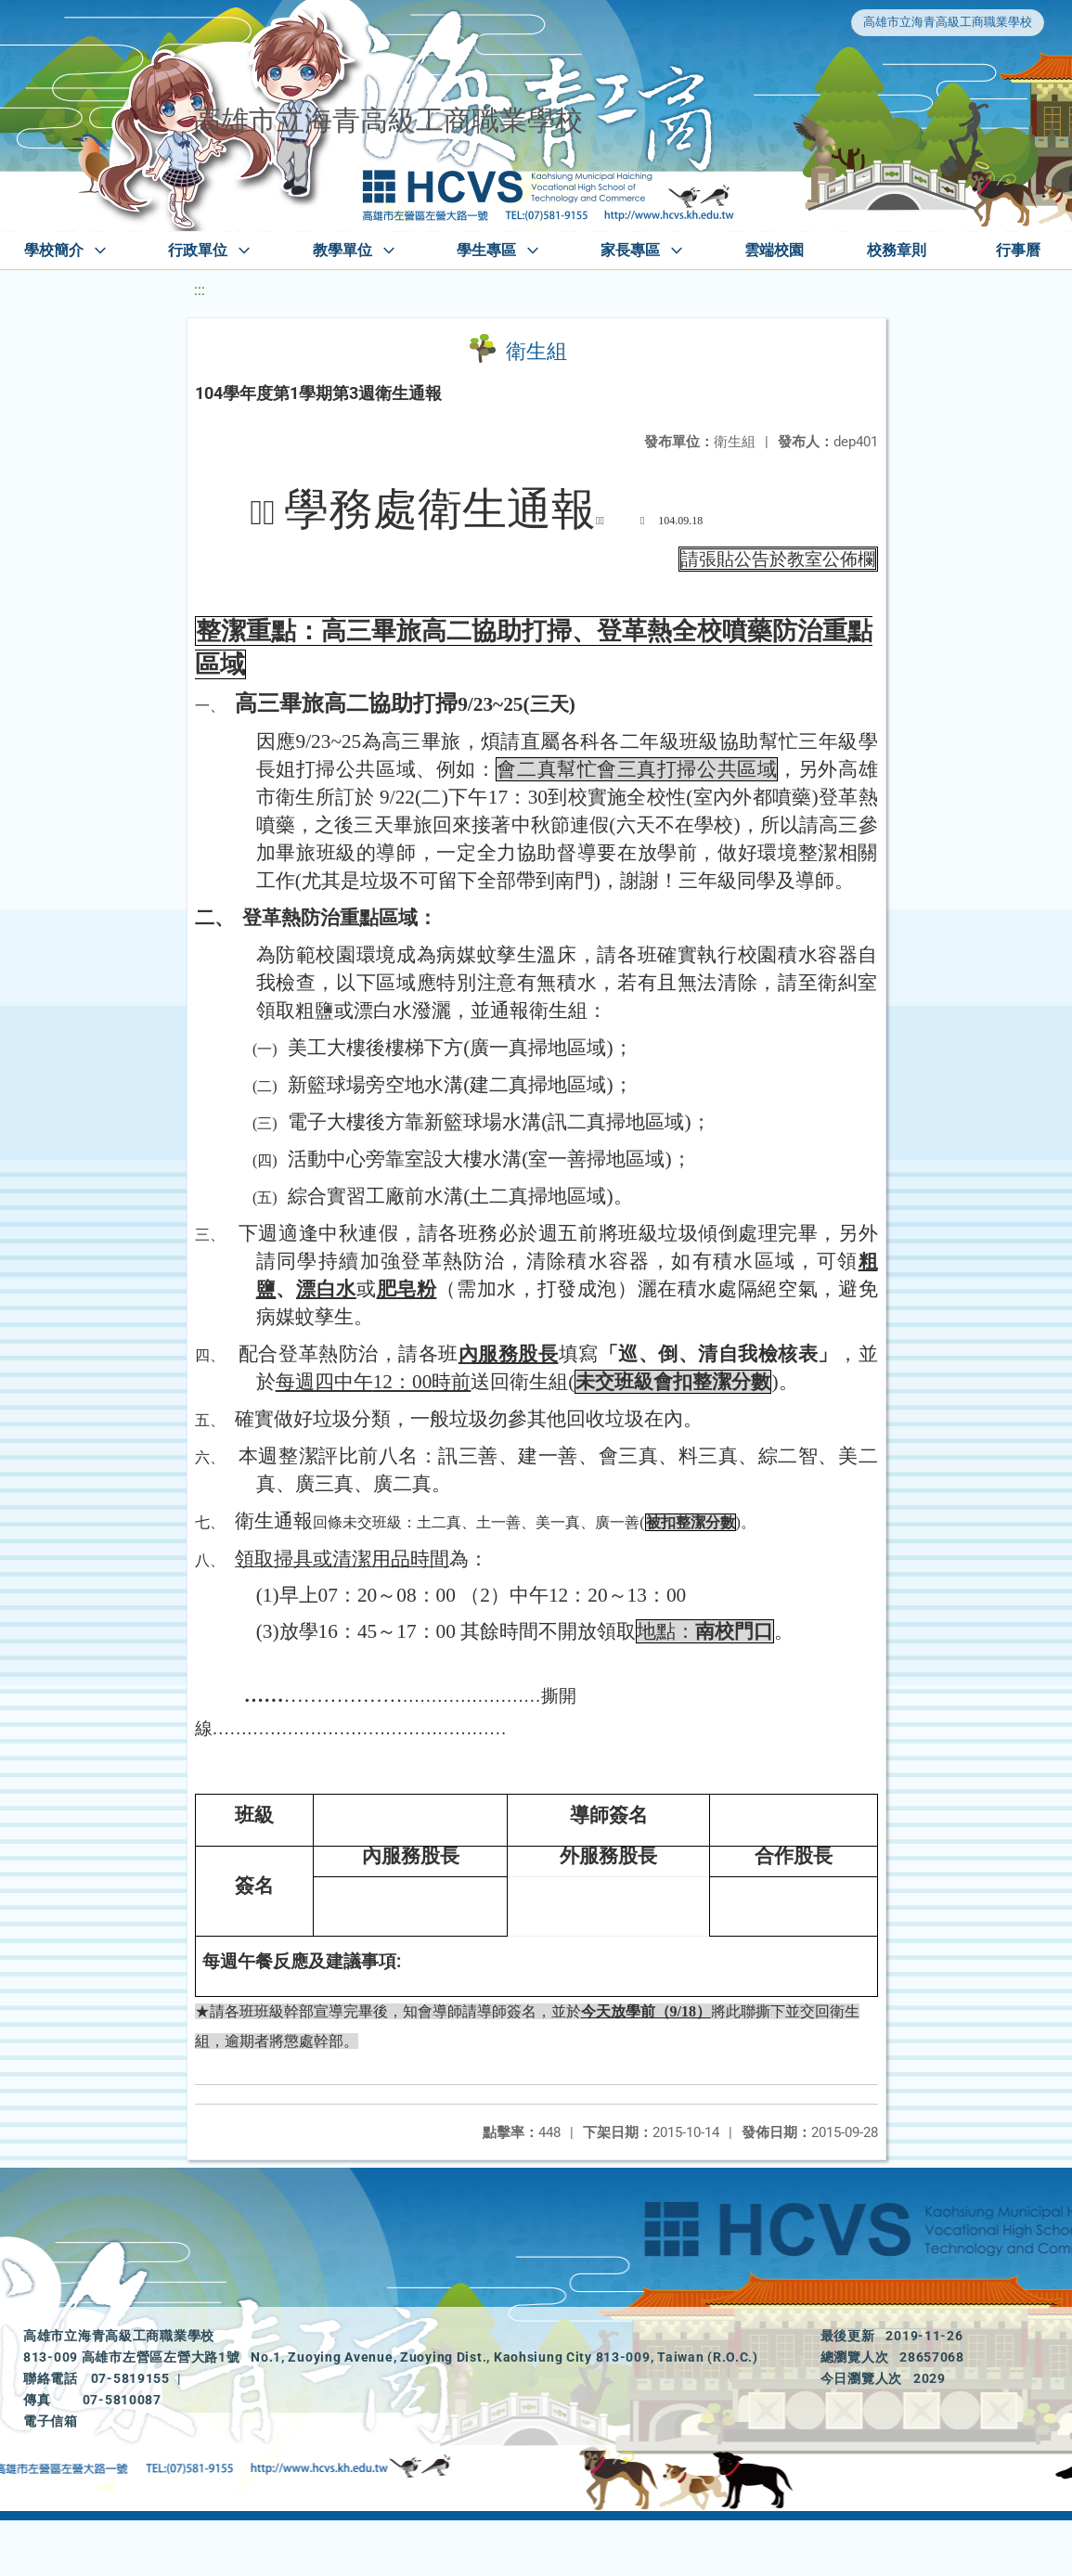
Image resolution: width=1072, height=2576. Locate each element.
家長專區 (630, 250)
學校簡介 (54, 250)
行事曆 (1018, 250)
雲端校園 (774, 250)
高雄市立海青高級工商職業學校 (947, 22)
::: (199, 290)
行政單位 (197, 250)
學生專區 (486, 250)
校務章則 (896, 250)
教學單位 (342, 250)
